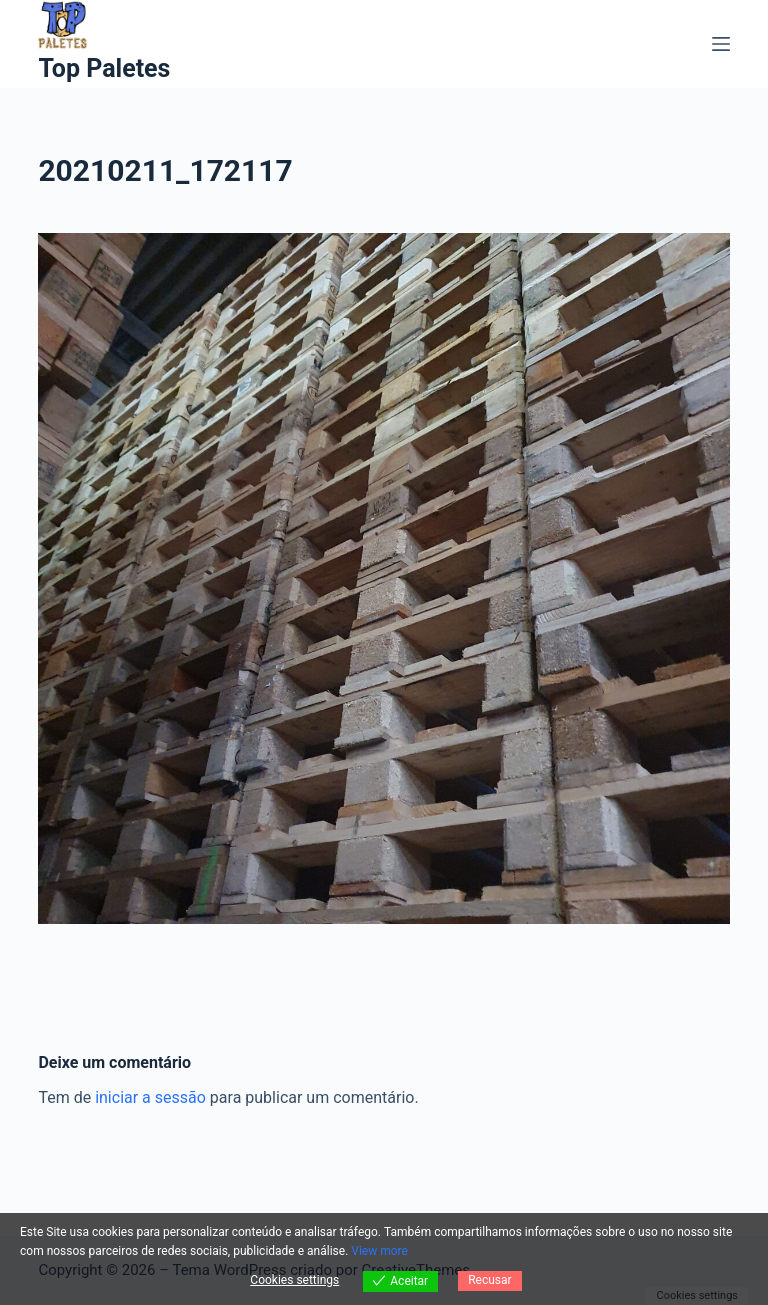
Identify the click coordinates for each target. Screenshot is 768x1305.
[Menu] (721, 44)
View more (379, 1251)
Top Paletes (104, 68)
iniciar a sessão (150, 1097)
